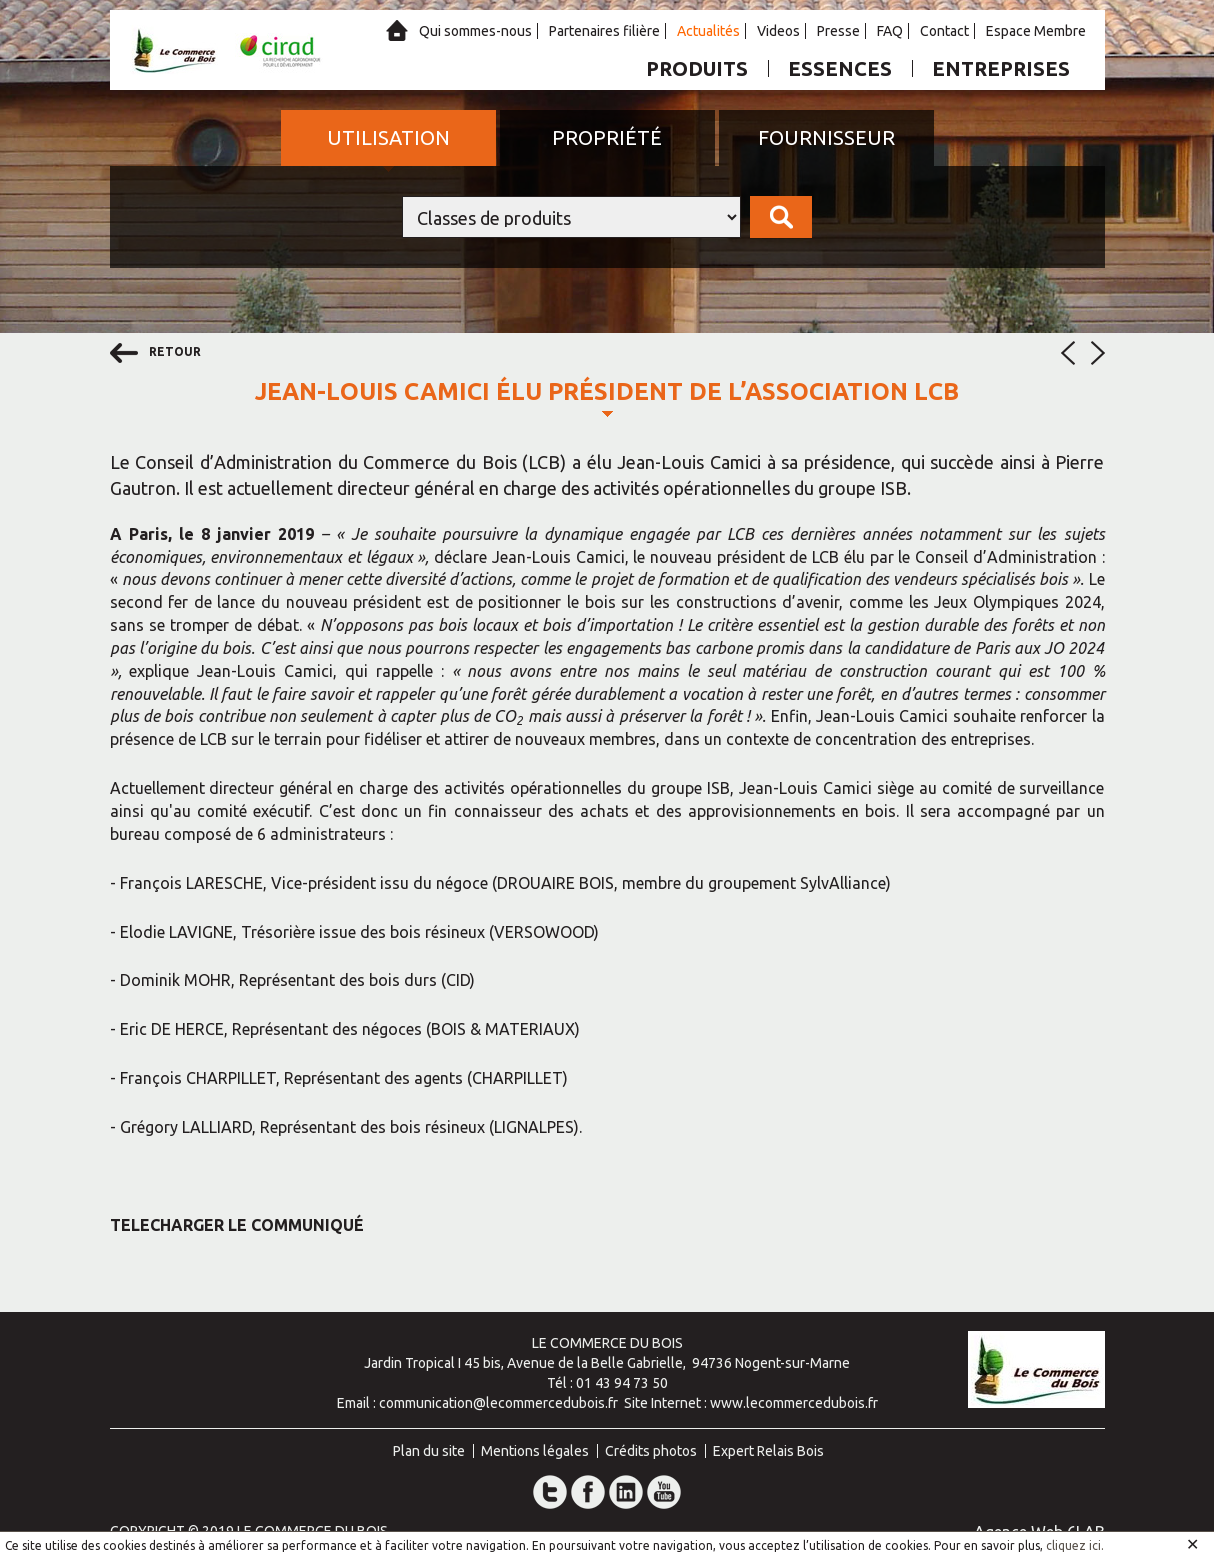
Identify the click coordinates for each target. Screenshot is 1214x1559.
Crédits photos (651, 1451)
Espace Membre (1036, 31)
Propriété (607, 137)
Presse (838, 31)
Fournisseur (826, 137)
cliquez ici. (1075, 1545)
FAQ (890, 31)
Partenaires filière (604, 31)
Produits (697, 68)
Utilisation (388, 137)
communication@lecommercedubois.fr (498, 1403)
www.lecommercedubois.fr (794, 1403)
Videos (778, 31)
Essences (840, 68)
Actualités (708, 31)
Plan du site (429, 1451)
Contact (944, 31)
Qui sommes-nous (475, 31)
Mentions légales (535, 1451)
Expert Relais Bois (768, 1451)
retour (155, 353)
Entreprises (1001, 68)
